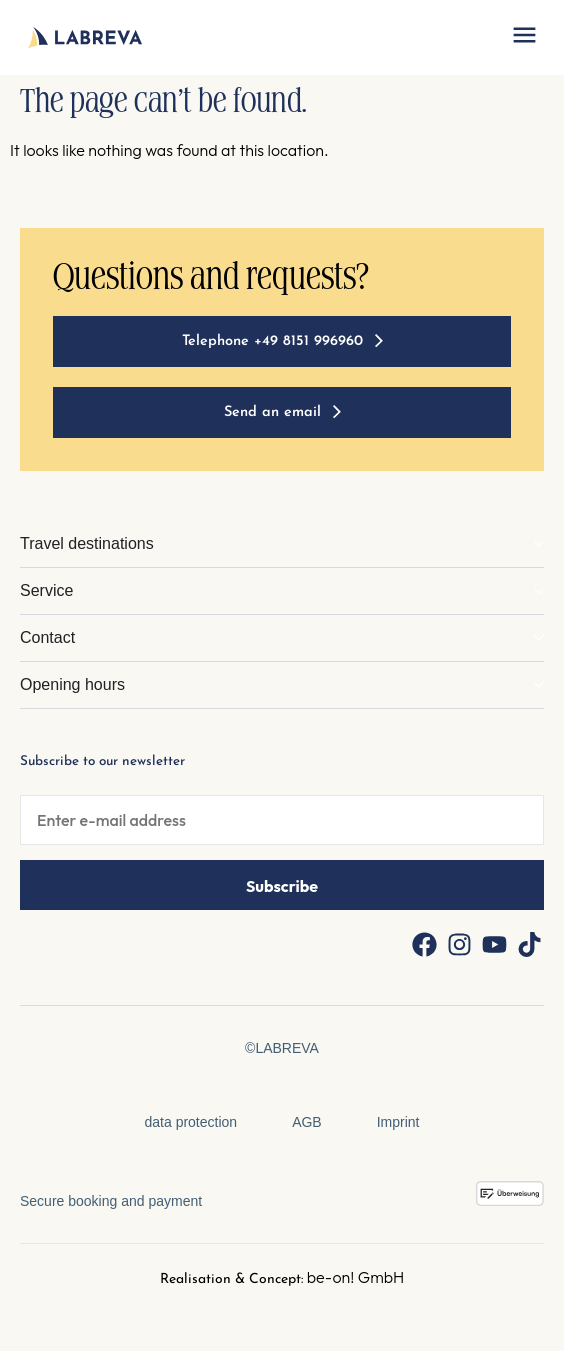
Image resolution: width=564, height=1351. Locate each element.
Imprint (398, 1122)
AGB (307, 1122)
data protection (191, 1122)
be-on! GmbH (356, 1277)
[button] (524, 37)
